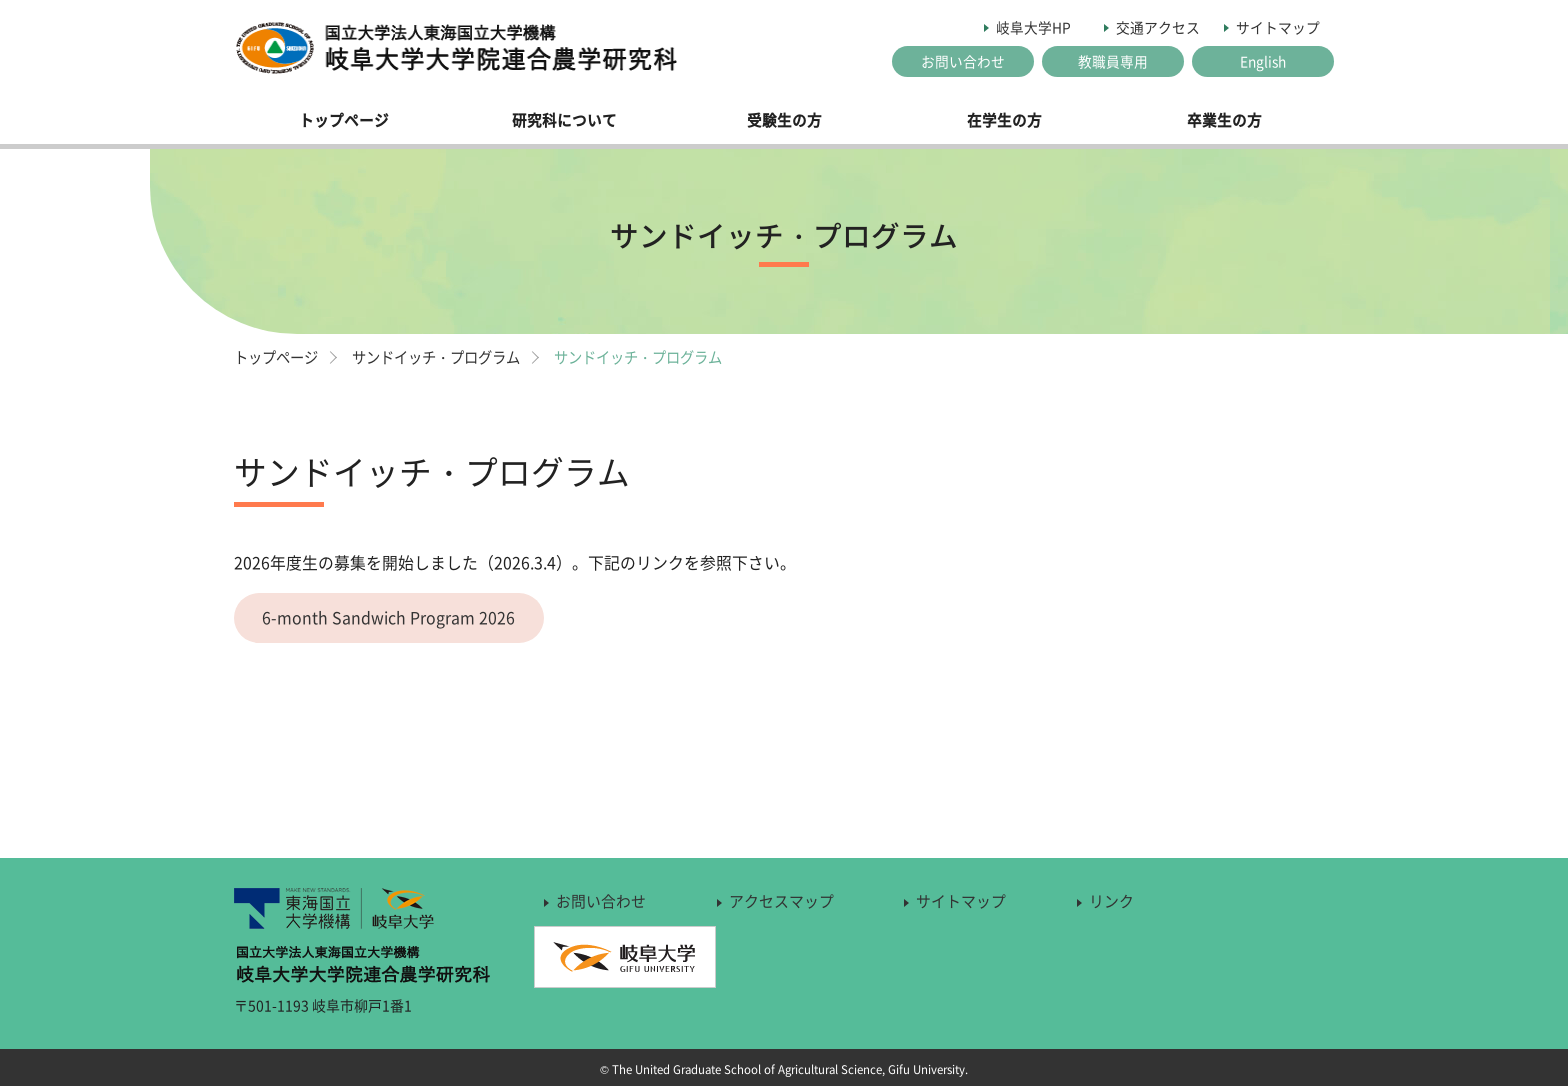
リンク (1111, 902)
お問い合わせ (963, 61)
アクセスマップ (781, 902)
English (1263, 61)
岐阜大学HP (1033, 27)
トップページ (344, 120)
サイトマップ (1278, 27)
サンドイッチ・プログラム (448, 357)
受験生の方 (784, 120)
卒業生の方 (1224, 120)
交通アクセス (1158, 27)
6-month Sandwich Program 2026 (390, 618)
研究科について (564, 120)
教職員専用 (1113, 61)
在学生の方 (1004, 120)
